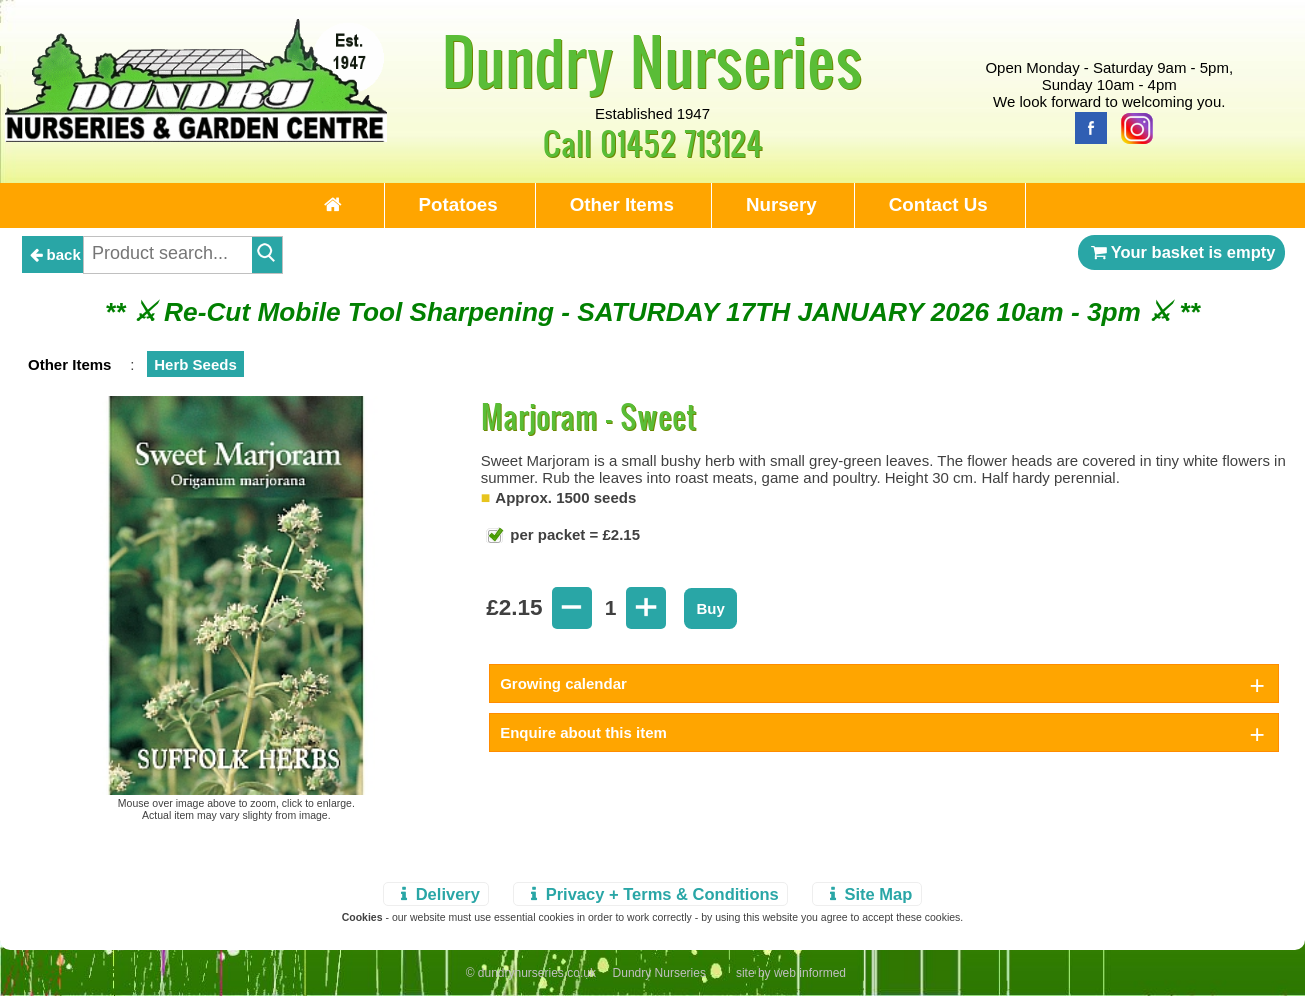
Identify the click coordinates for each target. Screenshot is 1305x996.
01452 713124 (681, 142)
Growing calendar (563, 683)
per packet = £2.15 (573, 534)
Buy (710, 608)
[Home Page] (196, 136)
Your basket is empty (1182, 252)
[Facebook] (1086, 126)
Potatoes (458, 204)
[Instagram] (1132, 126)
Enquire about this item (583, 732)
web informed (810, 973)
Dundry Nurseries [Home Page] (652, 60)
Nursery (781, 204)
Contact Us (938, 204)
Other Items (622, 204)
